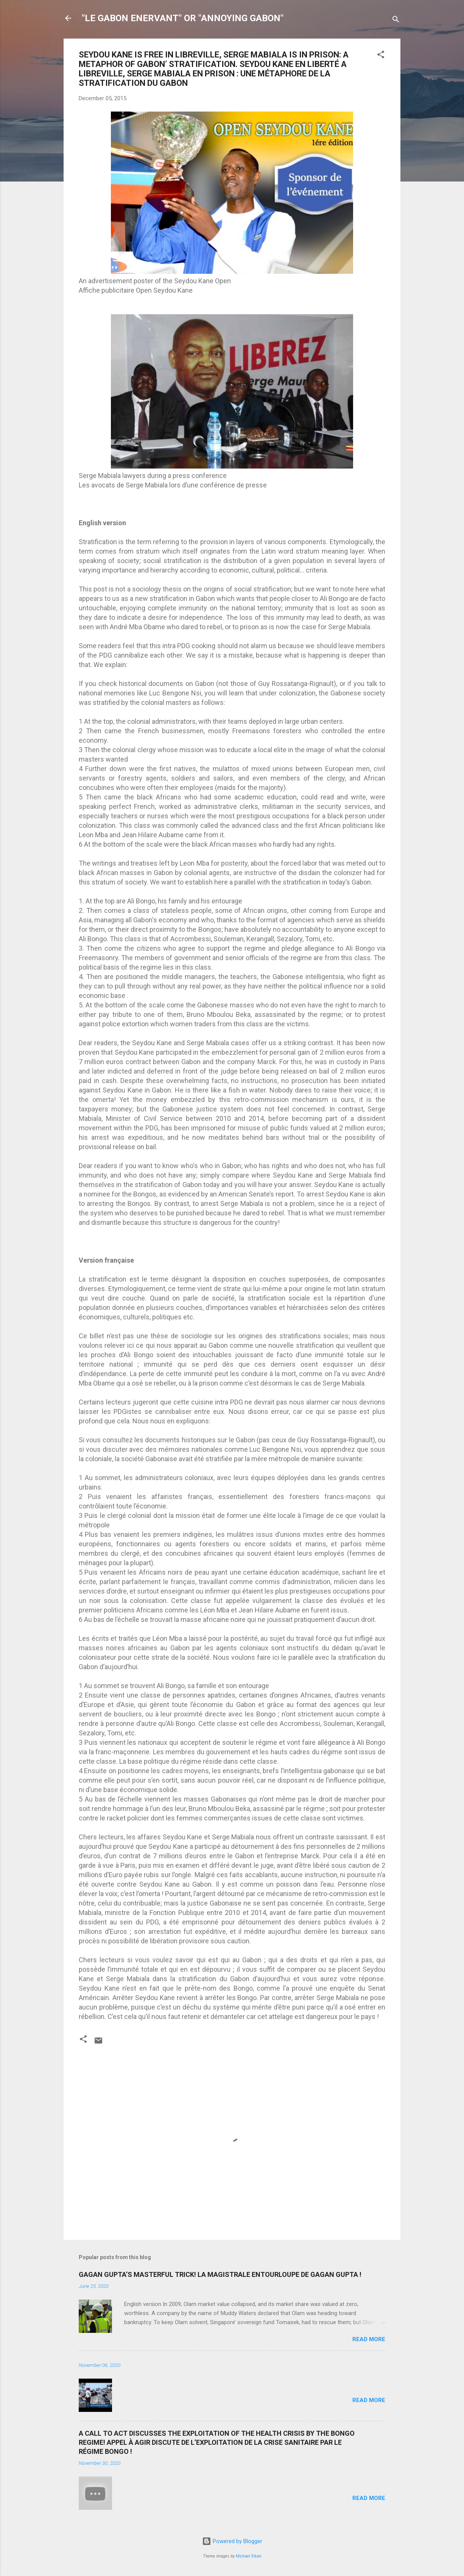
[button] (380, 56)
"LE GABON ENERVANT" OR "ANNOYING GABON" (182, 18)
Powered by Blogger (232, 2541)
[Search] (395, 20)
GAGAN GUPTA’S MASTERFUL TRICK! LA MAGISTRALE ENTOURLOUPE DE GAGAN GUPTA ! (220, 2274)
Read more (368, 2339)
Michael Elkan (249, 2556)
